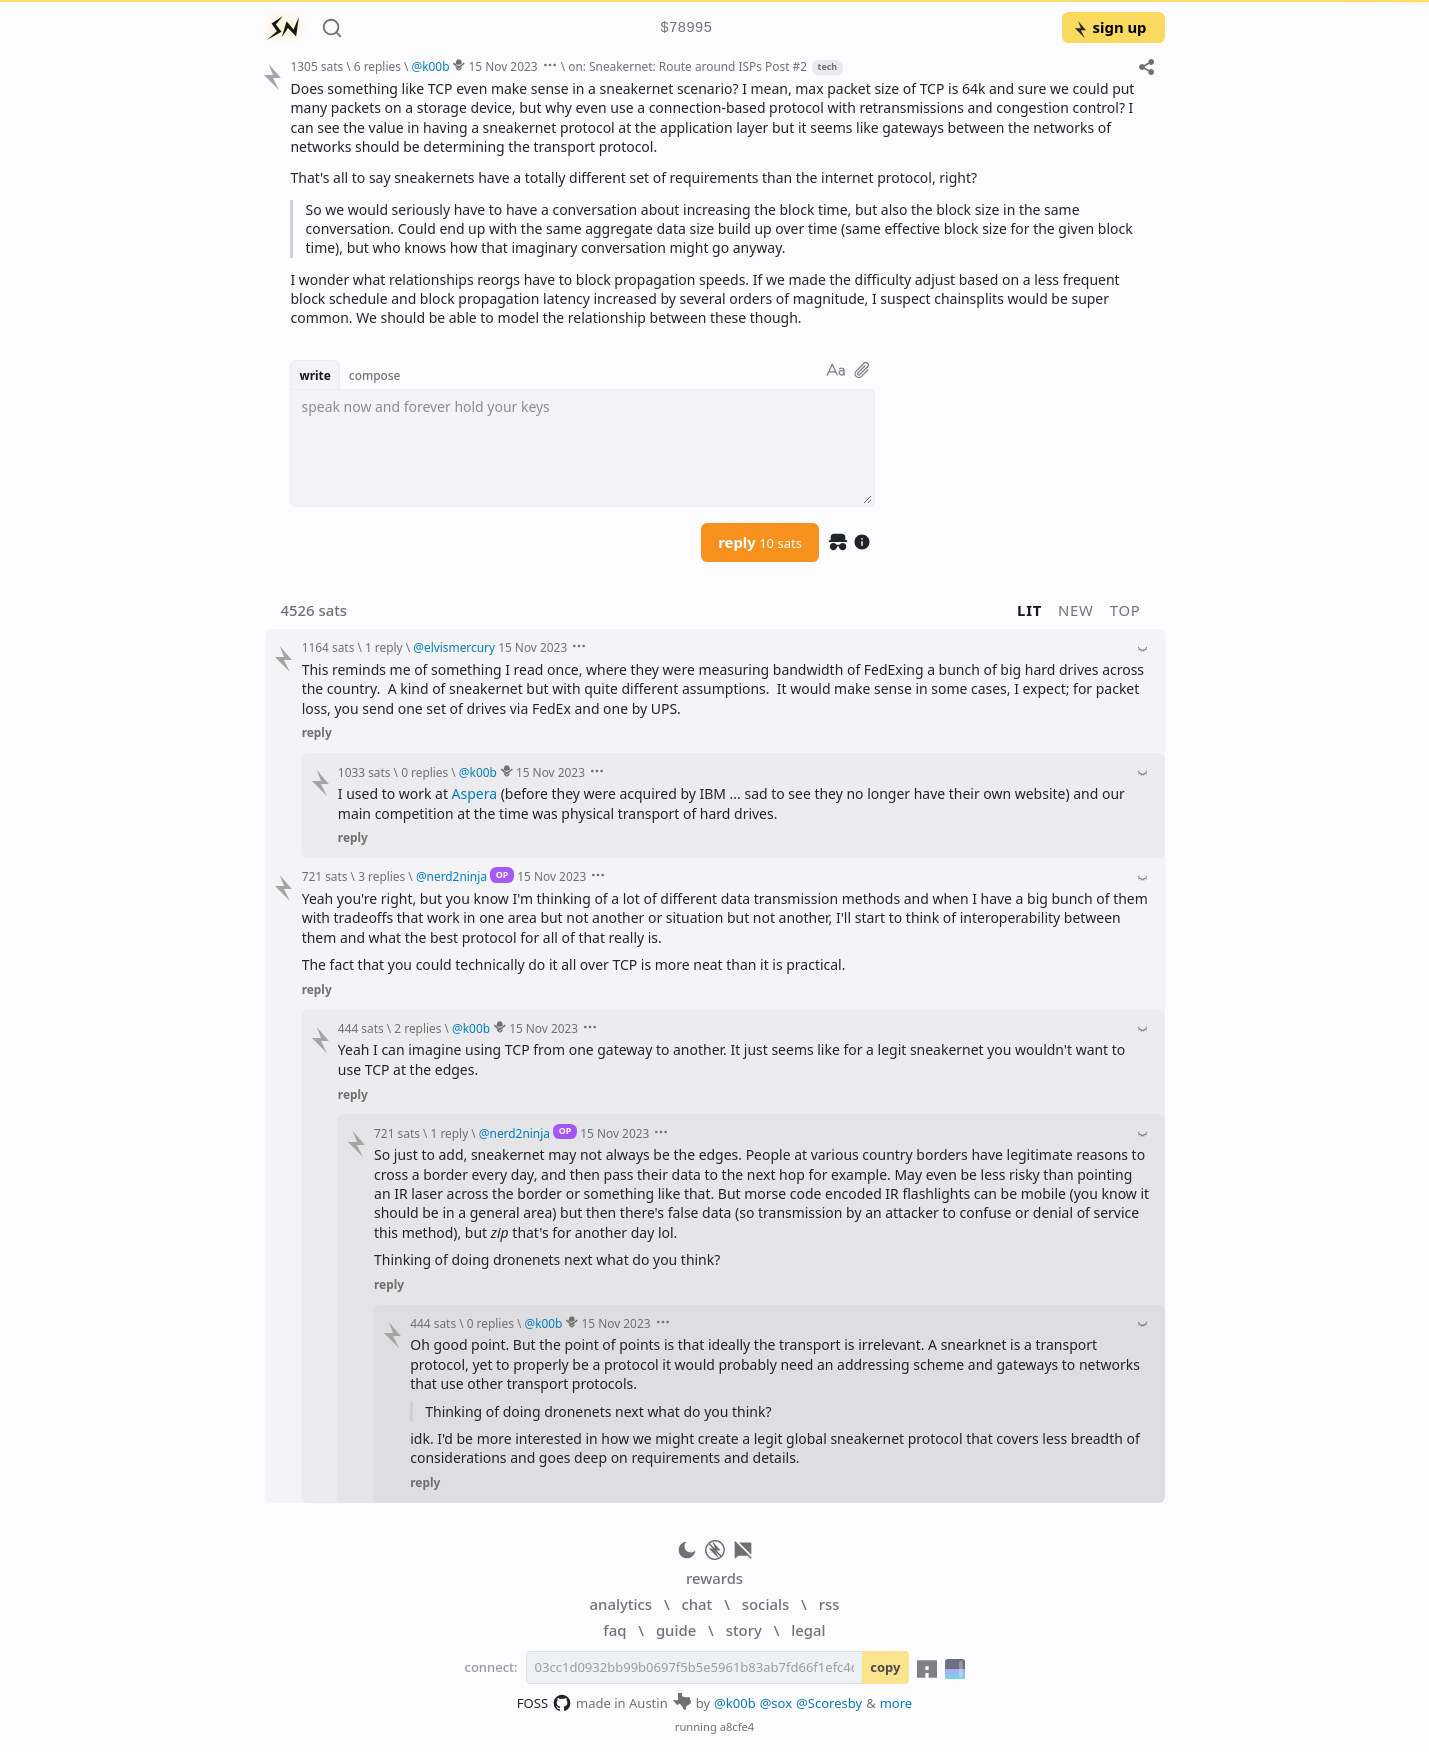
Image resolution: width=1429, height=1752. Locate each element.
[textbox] (582, 448)
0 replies (424, 772)
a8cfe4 (737, 1726)
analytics (621, 1604)
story (744, 1630)
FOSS (544, 1703)
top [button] (1125, 610)
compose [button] (375, 375)
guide (676, 1630)
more (896, 1703)
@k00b (735, 1703)
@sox (776, 1703)
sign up (1109, 27)
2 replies (417, 1028)
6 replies (377, 66)
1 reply (384, 647)
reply (760, 542)
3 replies (381, 876)
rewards (714, 1578)
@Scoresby (829, 1703)
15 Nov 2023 (503, 66)
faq (614, 1630)
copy (885, 1667)
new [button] (1076, 610)
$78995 (686, 28)
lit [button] (1029, 610)
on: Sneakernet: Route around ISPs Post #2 (687, 66)
